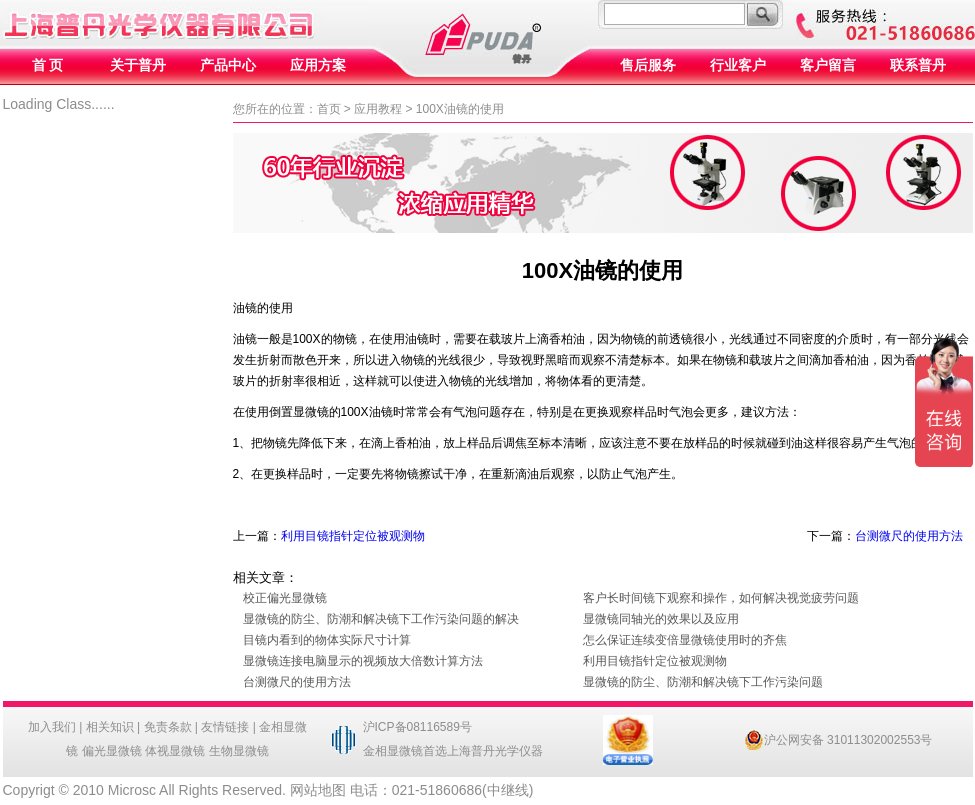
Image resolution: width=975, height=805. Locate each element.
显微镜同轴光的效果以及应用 (661, 619)
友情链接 (225, 727)
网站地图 (318, 790)
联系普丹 (918, 65)
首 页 (48, 65)
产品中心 (228, 65)
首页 (329, 109)
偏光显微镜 (112, 751)
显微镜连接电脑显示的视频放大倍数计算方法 (363, 661)
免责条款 (168, 727)
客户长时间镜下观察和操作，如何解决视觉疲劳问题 (721, 598)
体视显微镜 (175, 751)
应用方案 (318, 65)
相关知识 (110, 727)
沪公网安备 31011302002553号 (838, 740)
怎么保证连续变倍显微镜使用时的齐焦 (685, 640)
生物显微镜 (239, 751)
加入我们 (52, 727)
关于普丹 (138, 65)
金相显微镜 (393, 751)
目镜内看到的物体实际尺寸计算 (327, 640)
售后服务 (648, 65)
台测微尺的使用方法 (909, 536)
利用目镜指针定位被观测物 (353, 536)
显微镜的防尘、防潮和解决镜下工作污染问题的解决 (381, 619)
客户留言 (828, 65)
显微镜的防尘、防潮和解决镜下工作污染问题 (703, 682)
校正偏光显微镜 (285, 598)
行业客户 (738, 65)
